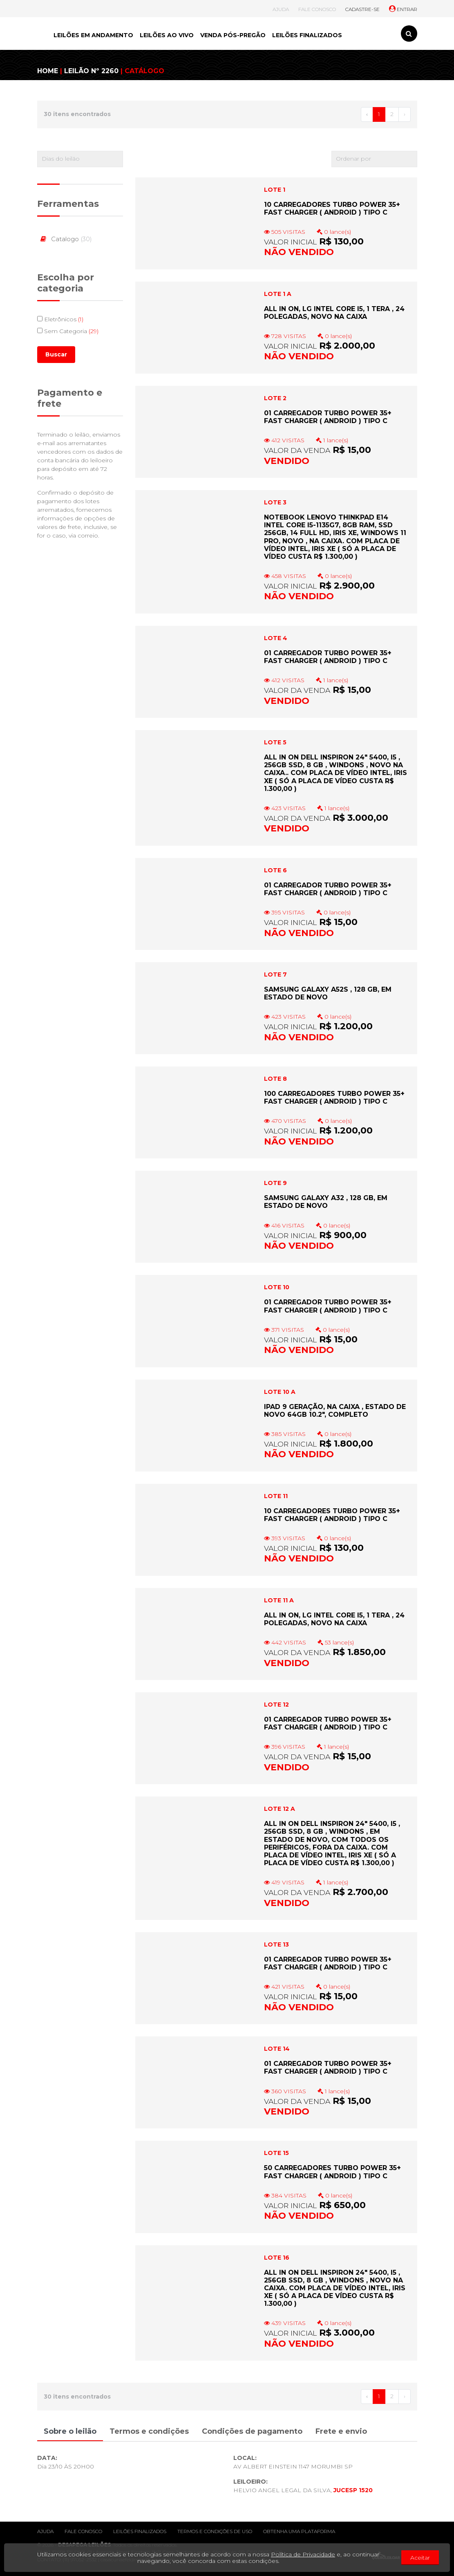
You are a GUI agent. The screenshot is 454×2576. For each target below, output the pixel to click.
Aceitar (420, 2557)
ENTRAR (403, 9)
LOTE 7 (275, 974)
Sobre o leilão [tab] (70, 2431)
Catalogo (64, 239)
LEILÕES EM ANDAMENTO (93, 35)
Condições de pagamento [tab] (252, 2431)
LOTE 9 (275, 1183)
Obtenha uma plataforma (299, 2531)
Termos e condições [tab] (149, 2431)
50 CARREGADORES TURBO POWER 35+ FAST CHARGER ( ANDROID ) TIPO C (332, 2172)
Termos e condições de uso (214, 2531)
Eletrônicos (60, 319)
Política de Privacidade (303, 2554)
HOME (47, 71)
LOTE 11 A (279, 1600)
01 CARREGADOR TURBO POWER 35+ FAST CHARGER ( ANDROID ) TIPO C (327, 417)
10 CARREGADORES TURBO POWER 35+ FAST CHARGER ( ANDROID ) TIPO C (332, 208)
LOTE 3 (275, 502)
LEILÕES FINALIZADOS (307, 35)
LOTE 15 (276, 2153)
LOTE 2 (275, 398)
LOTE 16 (276, 2257)
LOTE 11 (276, 1496)
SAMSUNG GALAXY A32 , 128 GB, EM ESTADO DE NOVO (325, 1202)
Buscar (56, 354)
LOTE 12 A (279, 1808)
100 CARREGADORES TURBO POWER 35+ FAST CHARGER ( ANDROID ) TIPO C (334, 1097)
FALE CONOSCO (317, 9)
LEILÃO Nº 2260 (91, 71)
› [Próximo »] (404, 114)
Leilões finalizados (139, 2531)
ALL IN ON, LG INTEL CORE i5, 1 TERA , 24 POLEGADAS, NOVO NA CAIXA (334, 312)
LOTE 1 (274, 189)
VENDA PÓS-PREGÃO (233, 35)
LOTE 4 (275, 638)
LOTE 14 (277, 2048)
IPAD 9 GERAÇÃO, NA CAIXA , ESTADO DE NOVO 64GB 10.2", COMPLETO (335, 1410)
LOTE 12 (276, 1704)
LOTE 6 (275, 870)
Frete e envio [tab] (341, 2431)
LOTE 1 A (277, 294)
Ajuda (45, 2531)
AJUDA (281, 9)
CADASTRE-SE (362, 9)
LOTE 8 (275, 1078)
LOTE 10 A (279, 1392)
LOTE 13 (276, 1944)
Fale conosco (83, 2531)
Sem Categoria (67, 331)
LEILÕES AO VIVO (167, 35)
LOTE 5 (275, 742)
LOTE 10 (276, 1287)
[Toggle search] (409, 33)
